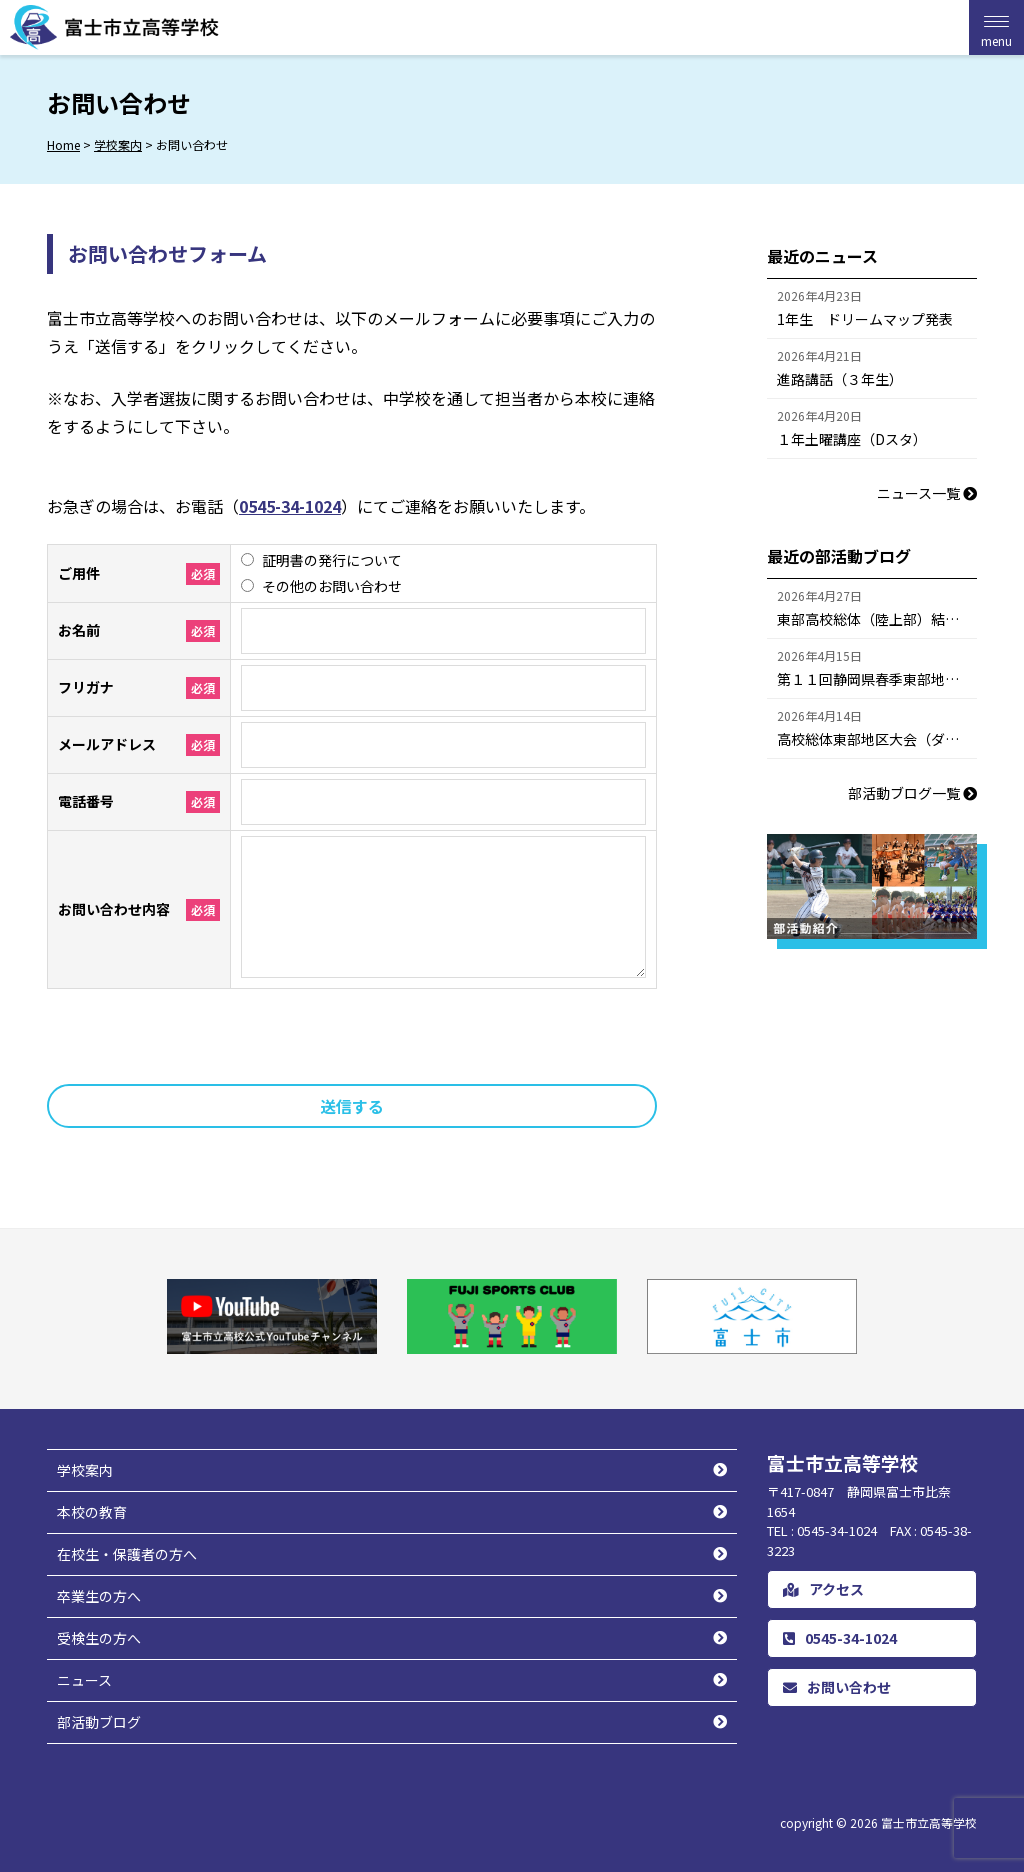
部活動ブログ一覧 (912, 793)
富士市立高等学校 (929, 1822)
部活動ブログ (99, 1722)
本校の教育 (92, 1512)
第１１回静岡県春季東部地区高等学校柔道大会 (877, 679)
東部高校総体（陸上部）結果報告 (877, 619)
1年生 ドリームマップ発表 (865, 319)
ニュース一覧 (927, 493)
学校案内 (85, 1470)
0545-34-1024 (290, 506)
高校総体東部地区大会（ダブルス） (877, 739)
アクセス (823, 1589)
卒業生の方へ (99, 1596)
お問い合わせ (837, 1687)
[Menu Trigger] (996, 27)
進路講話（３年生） (840, 379)
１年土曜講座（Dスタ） (852, 439)
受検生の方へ (99, 1638)
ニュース (84, 1680)
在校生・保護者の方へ (127, 1554)
